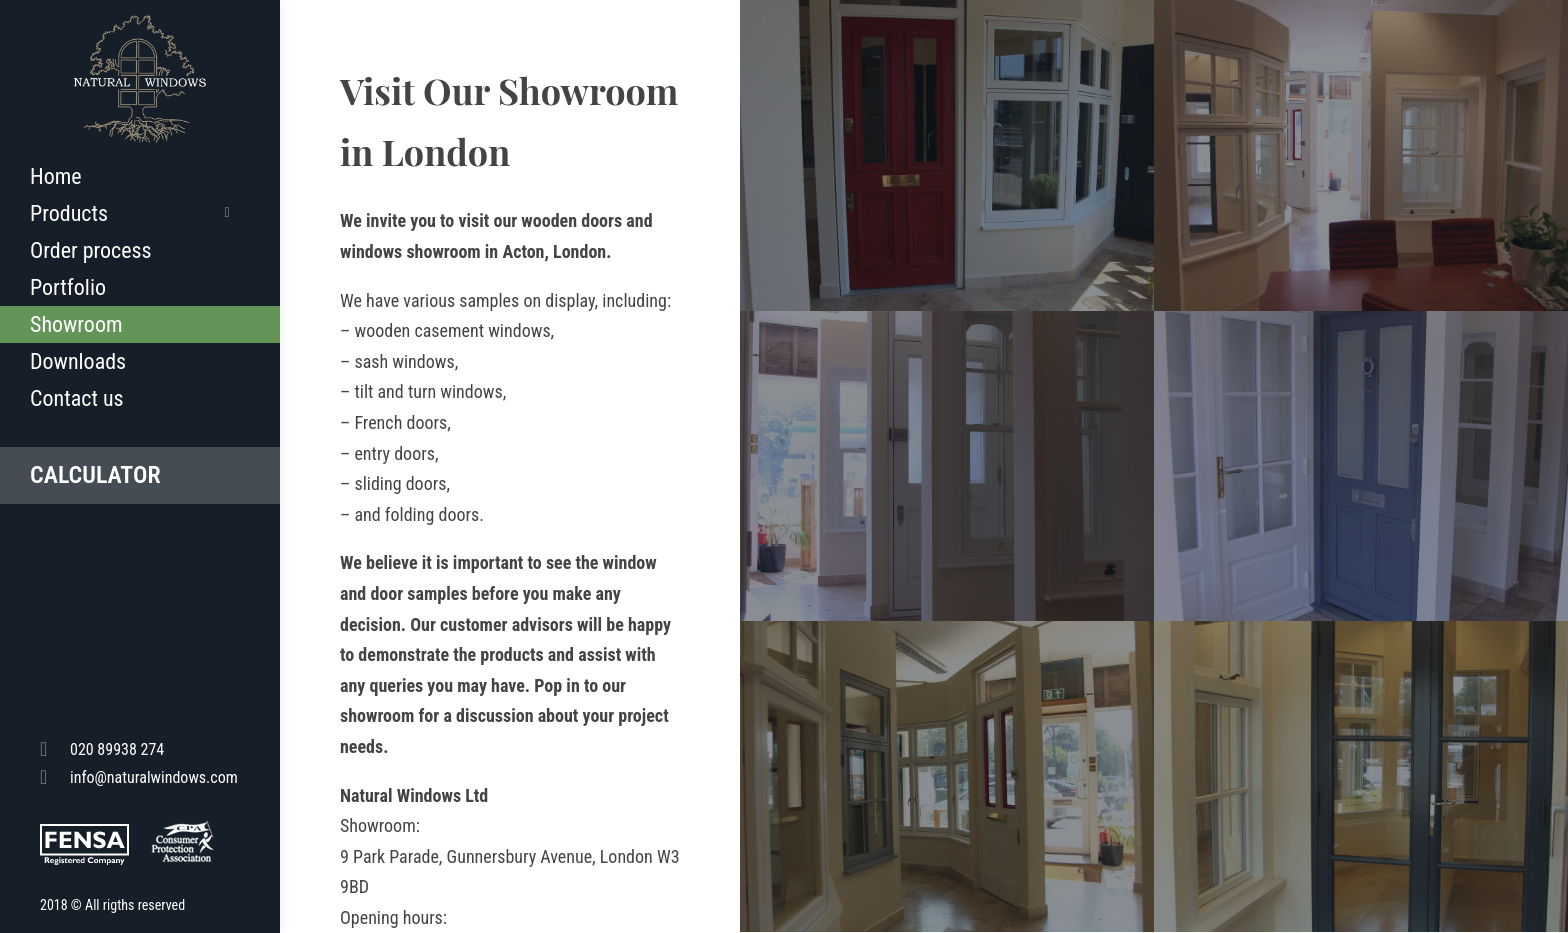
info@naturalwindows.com (139, 776)
